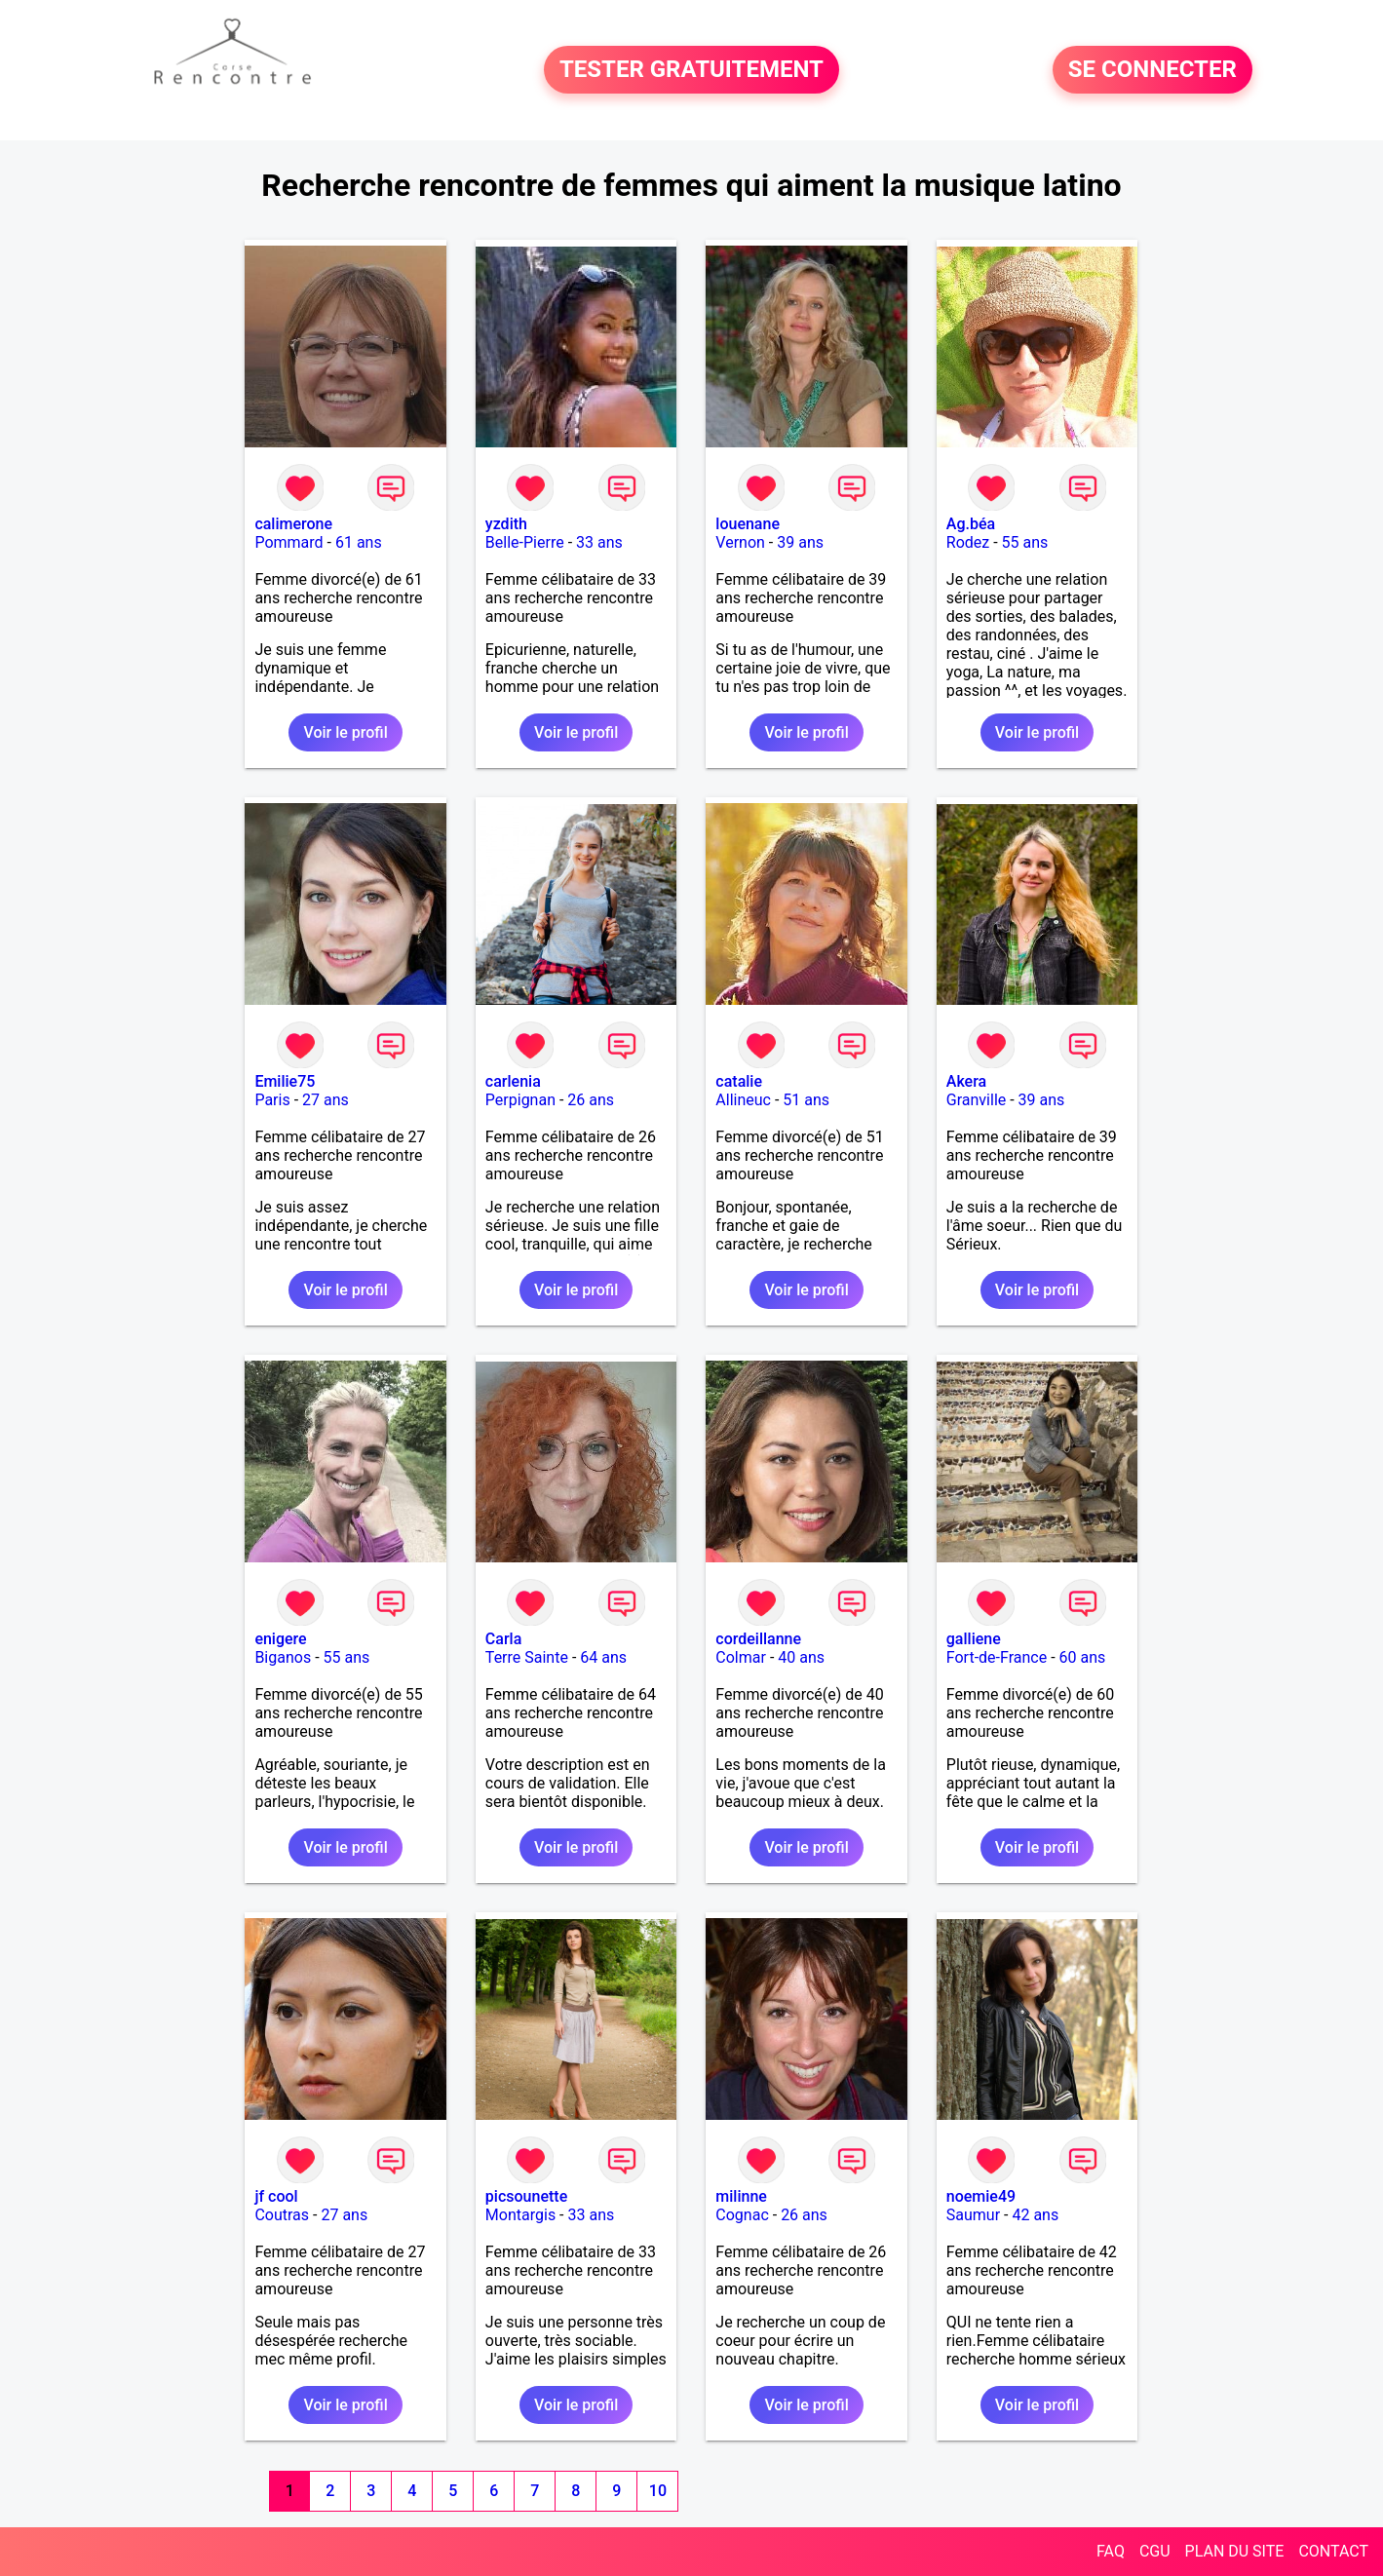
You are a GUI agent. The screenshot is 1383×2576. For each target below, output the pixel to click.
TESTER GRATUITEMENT (691, 70)
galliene (973, 1639)
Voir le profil (345, 732)
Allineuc (743, 1100)
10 (658, 2490)
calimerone (293, 524)
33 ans (599, 542)
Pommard (288, 542)
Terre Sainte (526, 1657)
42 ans (1035, 2215)
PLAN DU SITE (1235, 2551)
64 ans (603, 1657)
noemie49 (981, 2196)
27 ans (325, 1100)
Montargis (520, 2215)
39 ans (800, 542)
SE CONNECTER (1152, 70)
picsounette (526, 2196)
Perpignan (520, 1100)
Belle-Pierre (524, 542)
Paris (271, 1100)
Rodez (967, 542)
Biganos (282, 1657)
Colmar (740, 1657)
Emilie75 (284, 1081)
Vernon (740, 542)
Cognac (741, 2215)
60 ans (1082, 1657)
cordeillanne (758, 1639)
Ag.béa (970, 524)
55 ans (1025, 542)
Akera (966, 1081)
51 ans (806, 1100)
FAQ (1110, 2551)
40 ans (801, 1657)
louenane (747, 524)
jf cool (275, 2196)
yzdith (506, 524)
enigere (280, 1639)
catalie (738, 1081)
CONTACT (1333, 2551)
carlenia (513, 1081)
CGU (1155, 2551)
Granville (976, 1100)
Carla (503, 1639)
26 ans (590, 1100)
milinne (741, 2196)
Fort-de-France (996, 1657)
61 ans (358, 542)
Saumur (973, 2215)
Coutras (281, 2215)
